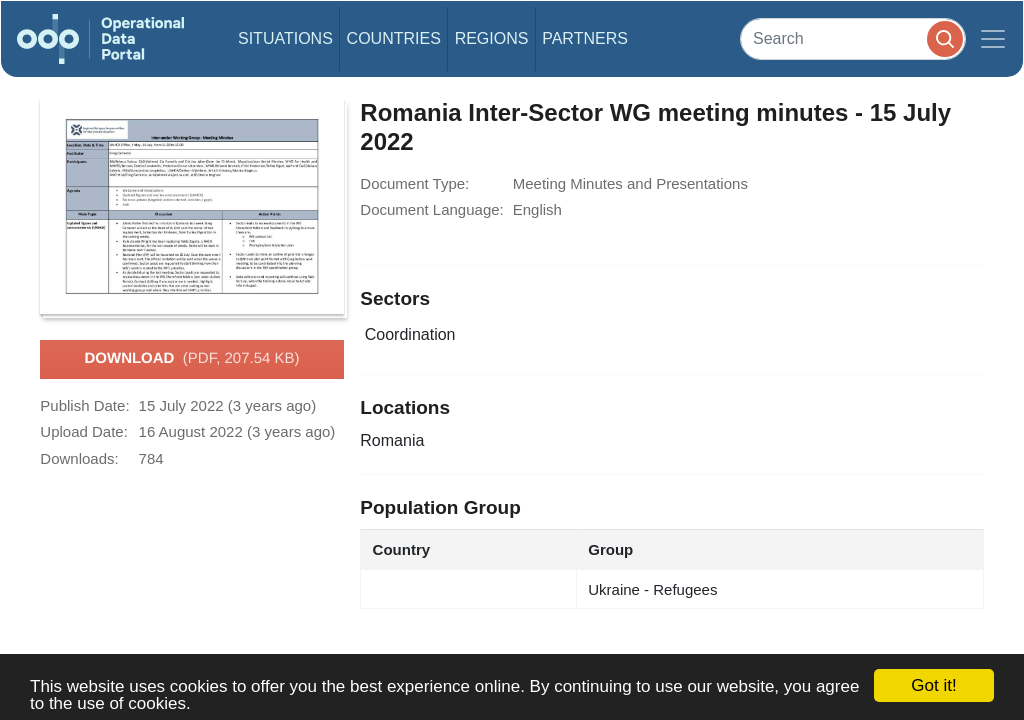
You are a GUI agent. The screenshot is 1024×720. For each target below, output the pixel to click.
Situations (285, 38)
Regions (492, 38)
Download (191, 359)
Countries (394, 38)
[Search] (853, 38)
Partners (585, 38)
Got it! (933, 685)
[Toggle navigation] (993, 39)
